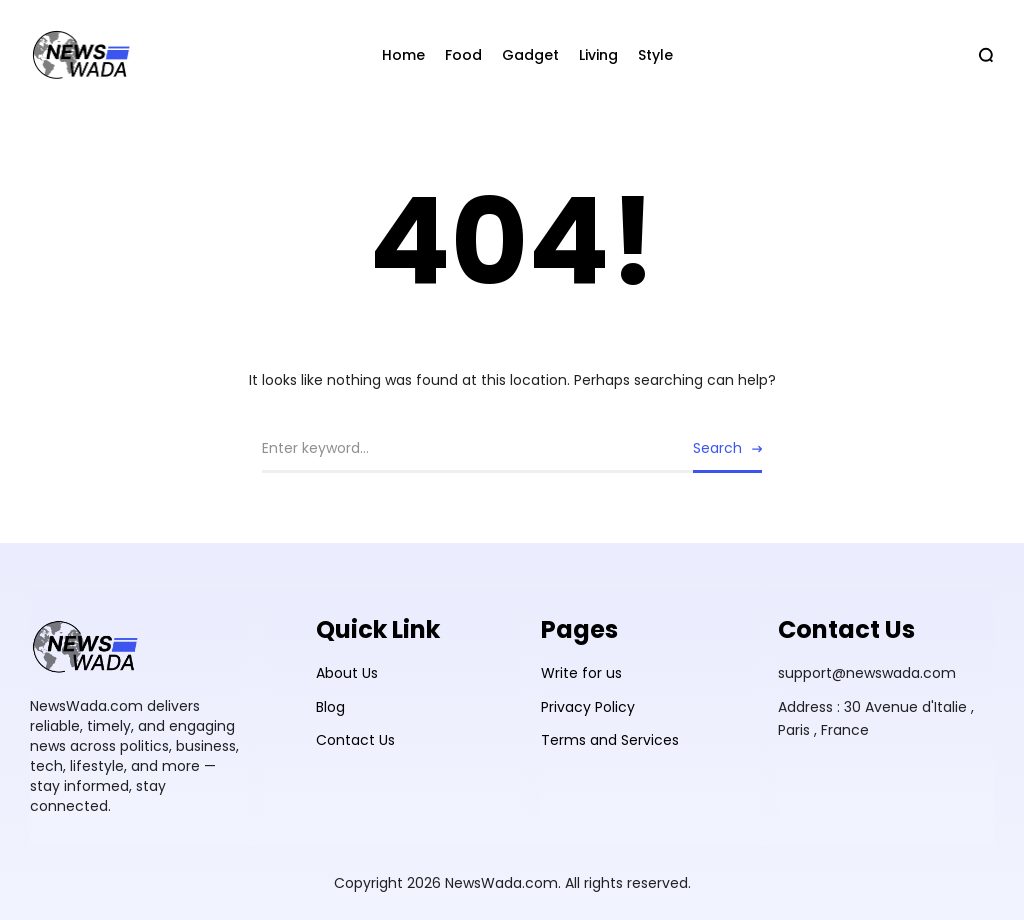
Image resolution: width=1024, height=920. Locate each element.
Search (717, 448)
